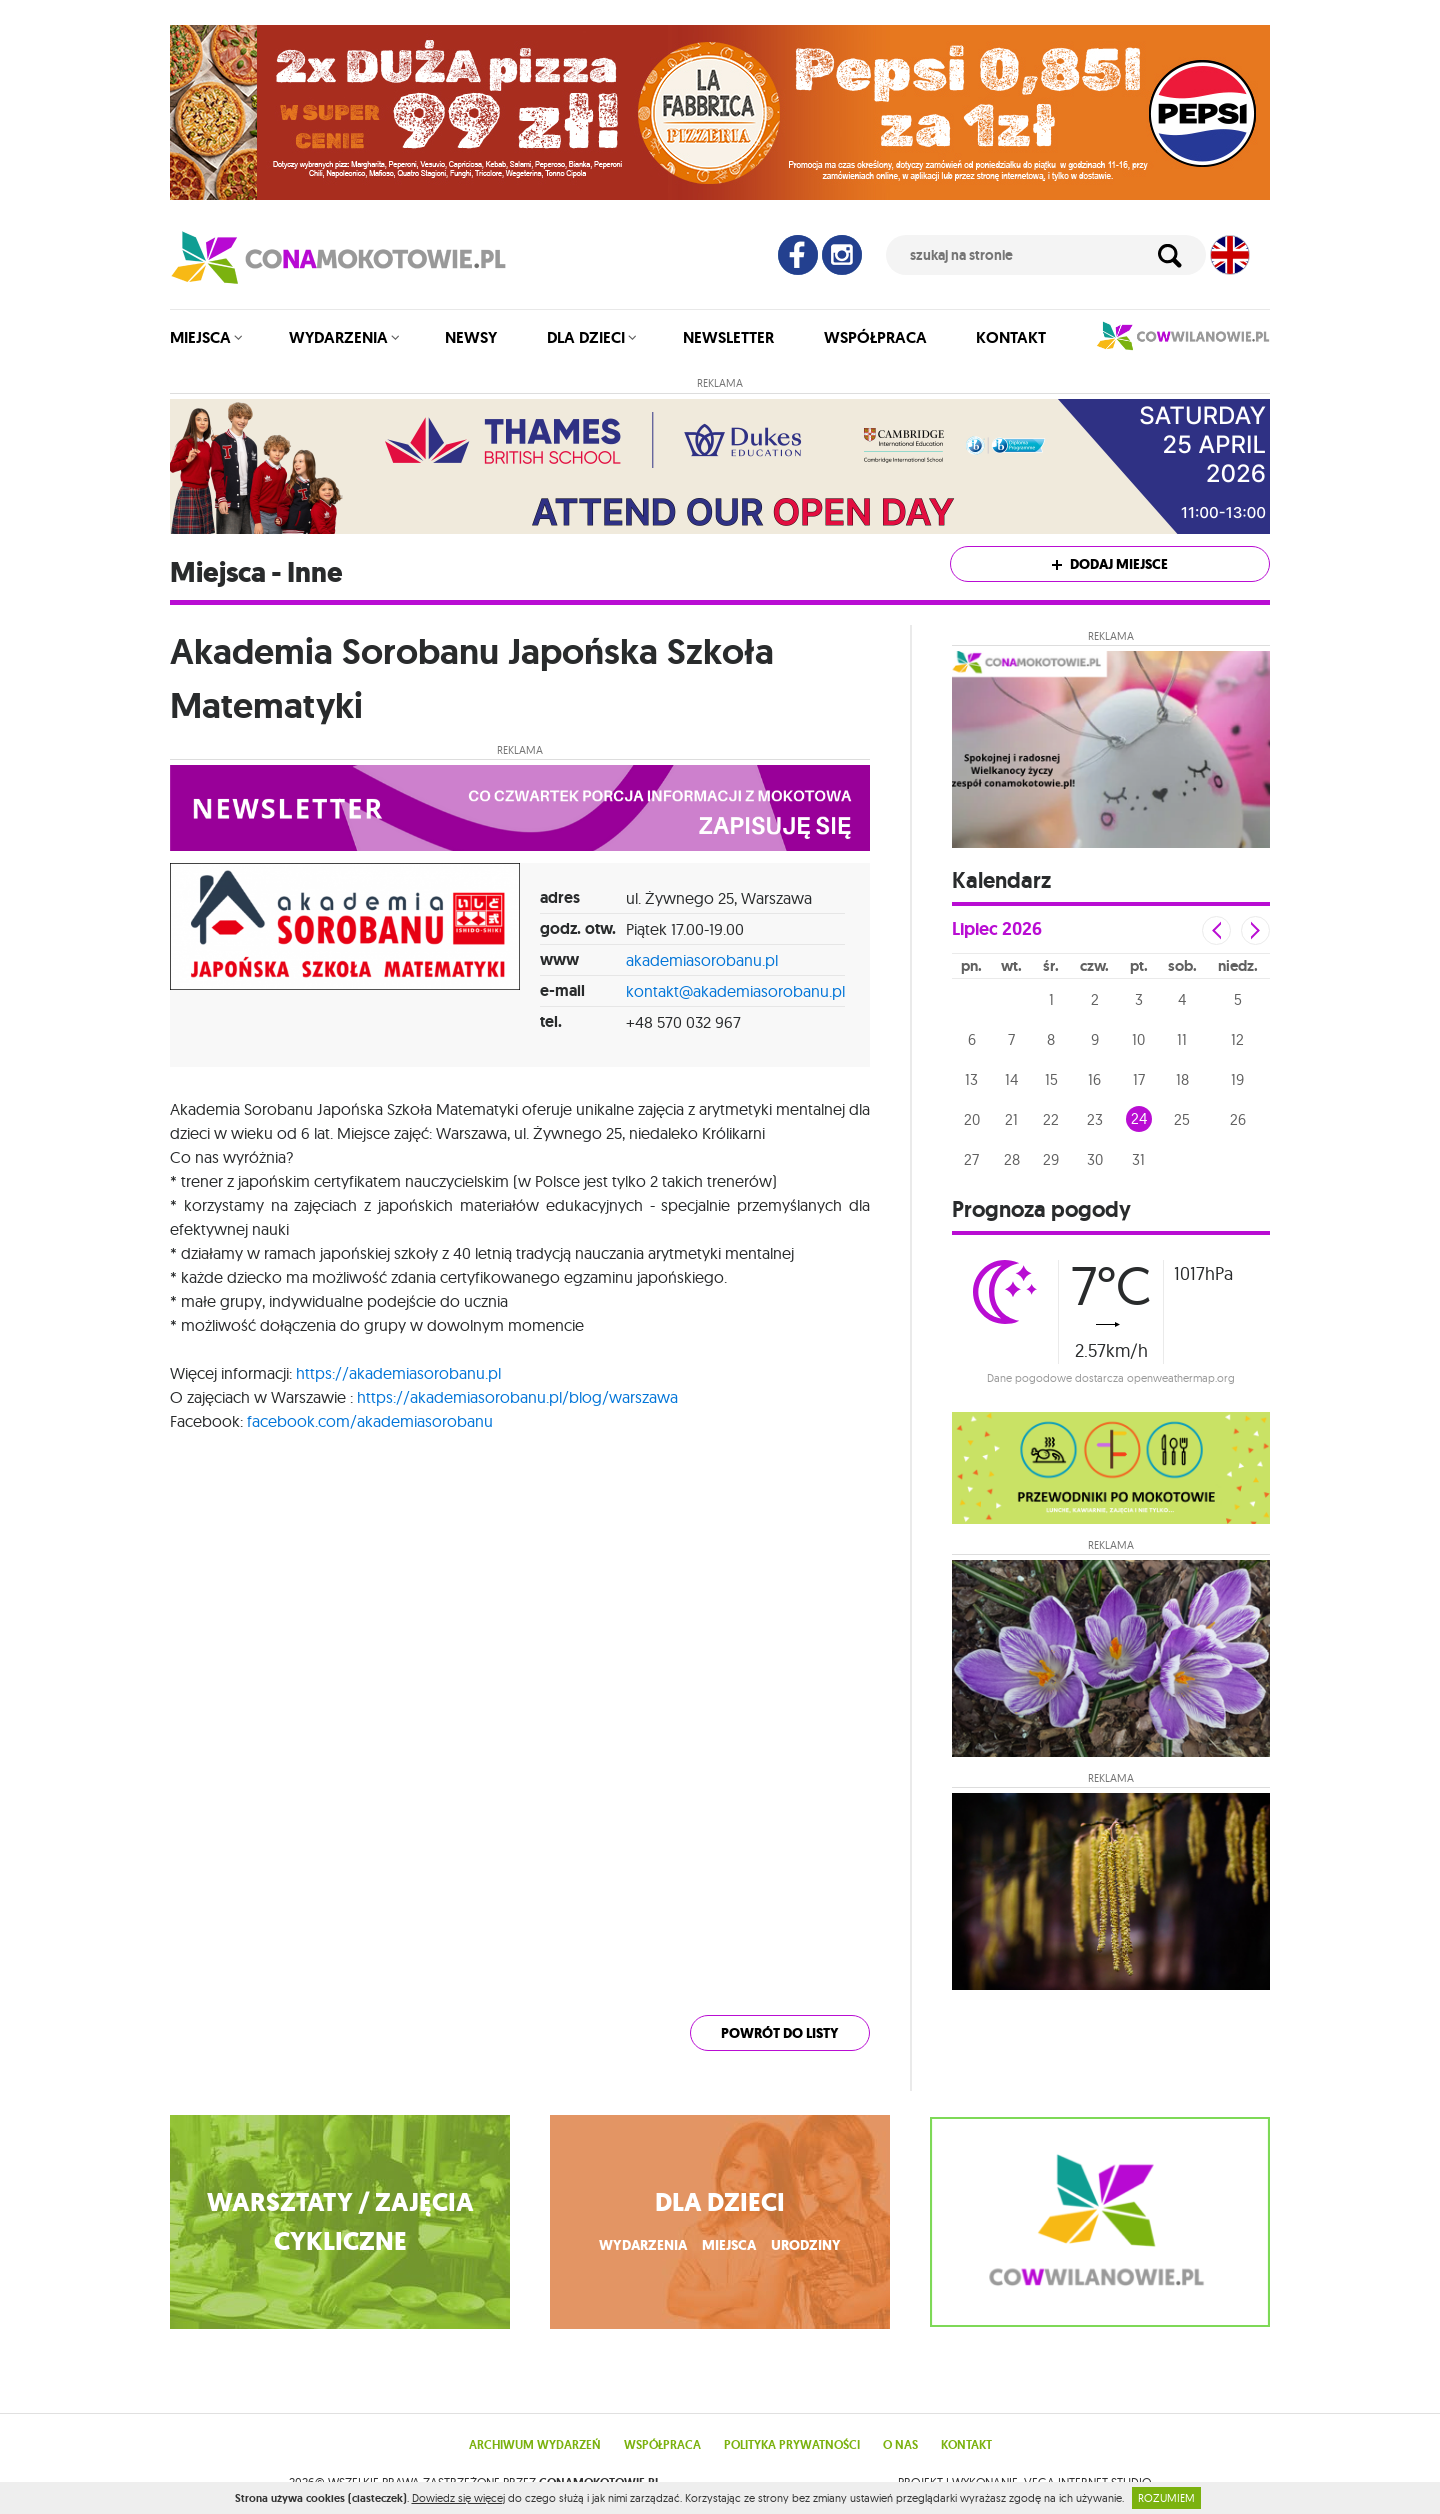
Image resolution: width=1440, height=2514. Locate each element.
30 (1095, 1159)
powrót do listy (780, 2033)
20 (972, 1119)
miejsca (729, 2245)
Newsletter (728, 337)
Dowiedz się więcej (458, 2498)
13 (971, 1079)
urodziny (806, 2245)
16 (1094, 1079)
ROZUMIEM (1166, 2498)
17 (1139, 1079)
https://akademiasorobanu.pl (398, 1373)
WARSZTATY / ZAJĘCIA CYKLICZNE (340, 2222)
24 (1139, 1118)
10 (1138, 1039)
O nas (900, 2445)
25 (1182, 1119)
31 (1138, 1159)
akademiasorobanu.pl (702, 960)
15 (1051, 1079)
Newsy (471, 337)
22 (1051, 1119)
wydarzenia (643, 2245)
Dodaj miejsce (1110, 564)
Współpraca (875, 337)
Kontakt (1011, 337)
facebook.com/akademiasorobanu (370, 1421)
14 (1011, 1079)
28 (1012, 1159)
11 (1182, 1039)
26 (1238, 1119)
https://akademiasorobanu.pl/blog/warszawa (517, 1397)
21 (1011, 1119)
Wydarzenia (338, 337)
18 (1182, 1079)
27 (971, 1159)
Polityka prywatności (792, 2445)
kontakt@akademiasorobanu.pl (735, 991)
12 (1237, 1039)
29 (1051, 1159)
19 (1237, 1079)
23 (1095, 1119)
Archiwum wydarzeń (535, 2445)
